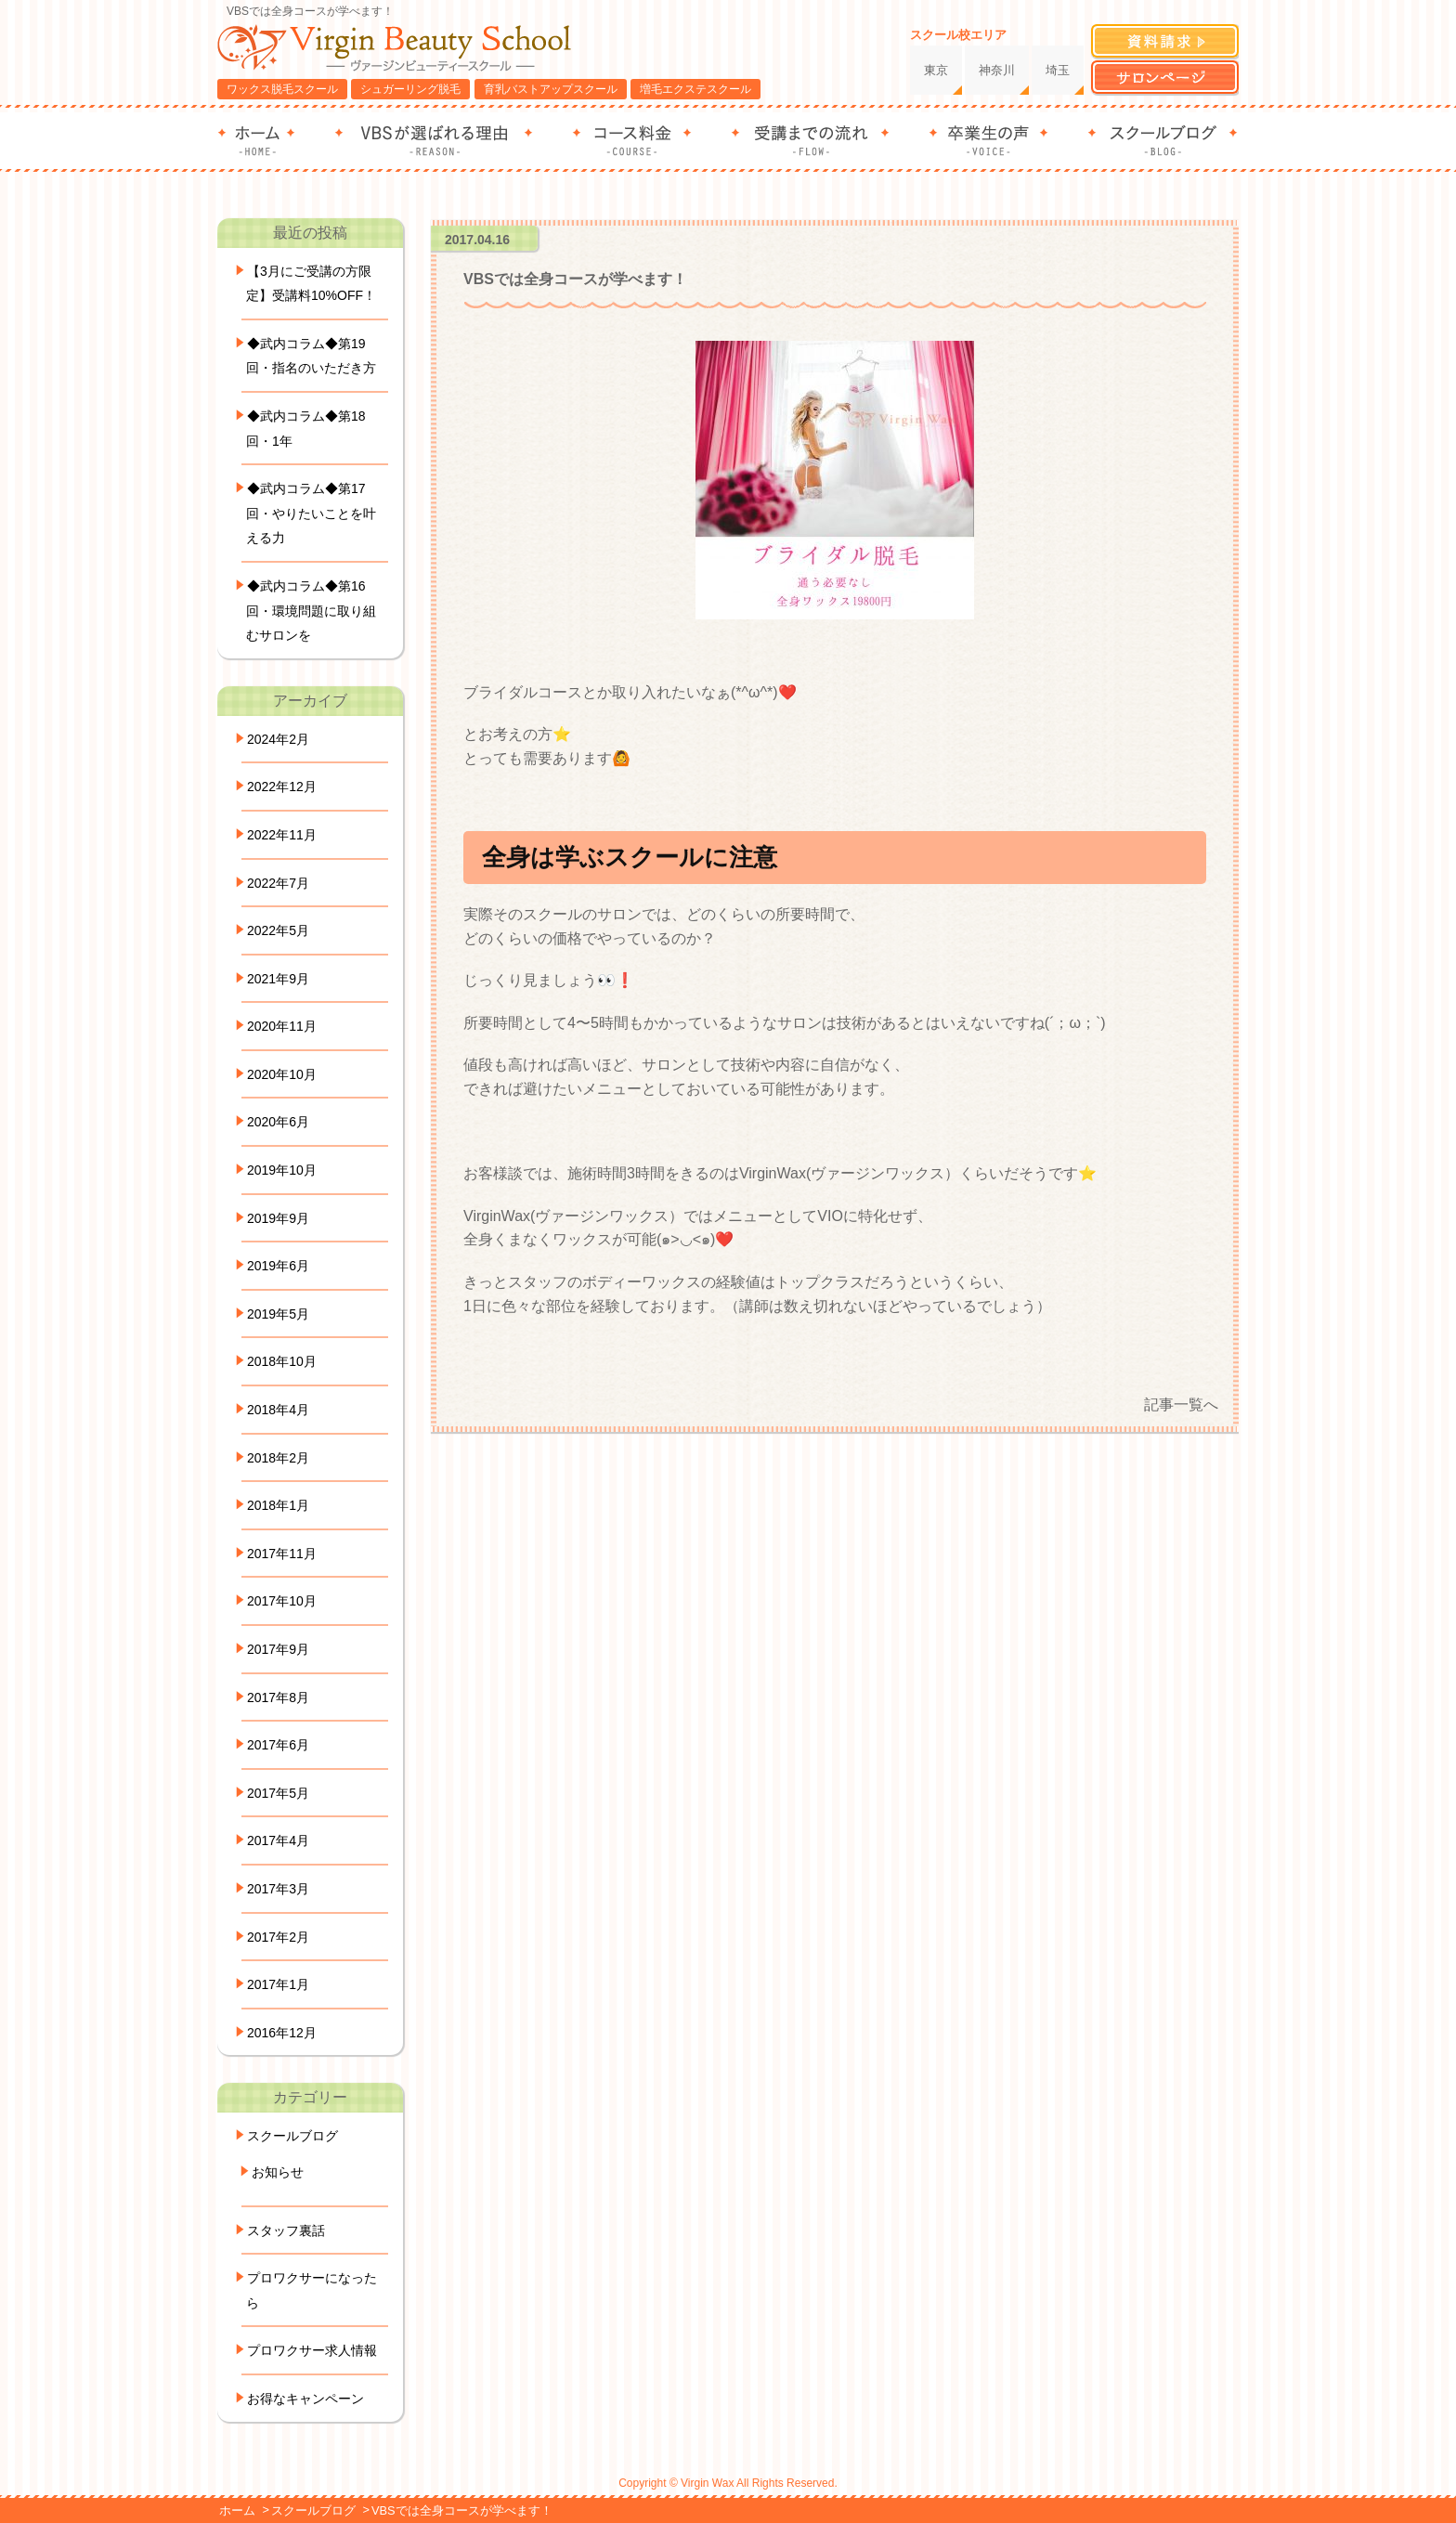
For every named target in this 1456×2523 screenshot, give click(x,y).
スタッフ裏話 (286, 2230)
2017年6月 (278, 1744)
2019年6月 (278, 1265)
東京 (936, 70)
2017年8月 (278, 1697)
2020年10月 (282, 1074)
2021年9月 (278, 978)
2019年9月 (278, 1218)
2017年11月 (282, 1553)
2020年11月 (282, 1026)
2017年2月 (278, 1937)
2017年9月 (278, 1649)
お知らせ (278, 2172)
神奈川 (997, 70)
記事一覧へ (1181, 1404)
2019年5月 (278, 1314)
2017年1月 (278, 1984)
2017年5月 (278, 1793)
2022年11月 (282, 834)
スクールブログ (292, 2135)
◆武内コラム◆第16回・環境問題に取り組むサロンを (311, 611)
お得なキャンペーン (305, 2398)
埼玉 (1058, 70)
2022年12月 (282, 786)
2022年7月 (278, 883)
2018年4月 (278, 1409)
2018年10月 (282, 1361)
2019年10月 (282, 1170)
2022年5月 (278, 930)
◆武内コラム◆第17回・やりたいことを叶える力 (311, 513)
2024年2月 (278, 739)
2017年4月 (278, 1840)
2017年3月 (278, 1888)
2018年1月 (278, 1505)
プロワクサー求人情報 (312, 2350)
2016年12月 (282, 2032)
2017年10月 (282, 1600)
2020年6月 (278, 1121)
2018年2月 (278, 1457)
